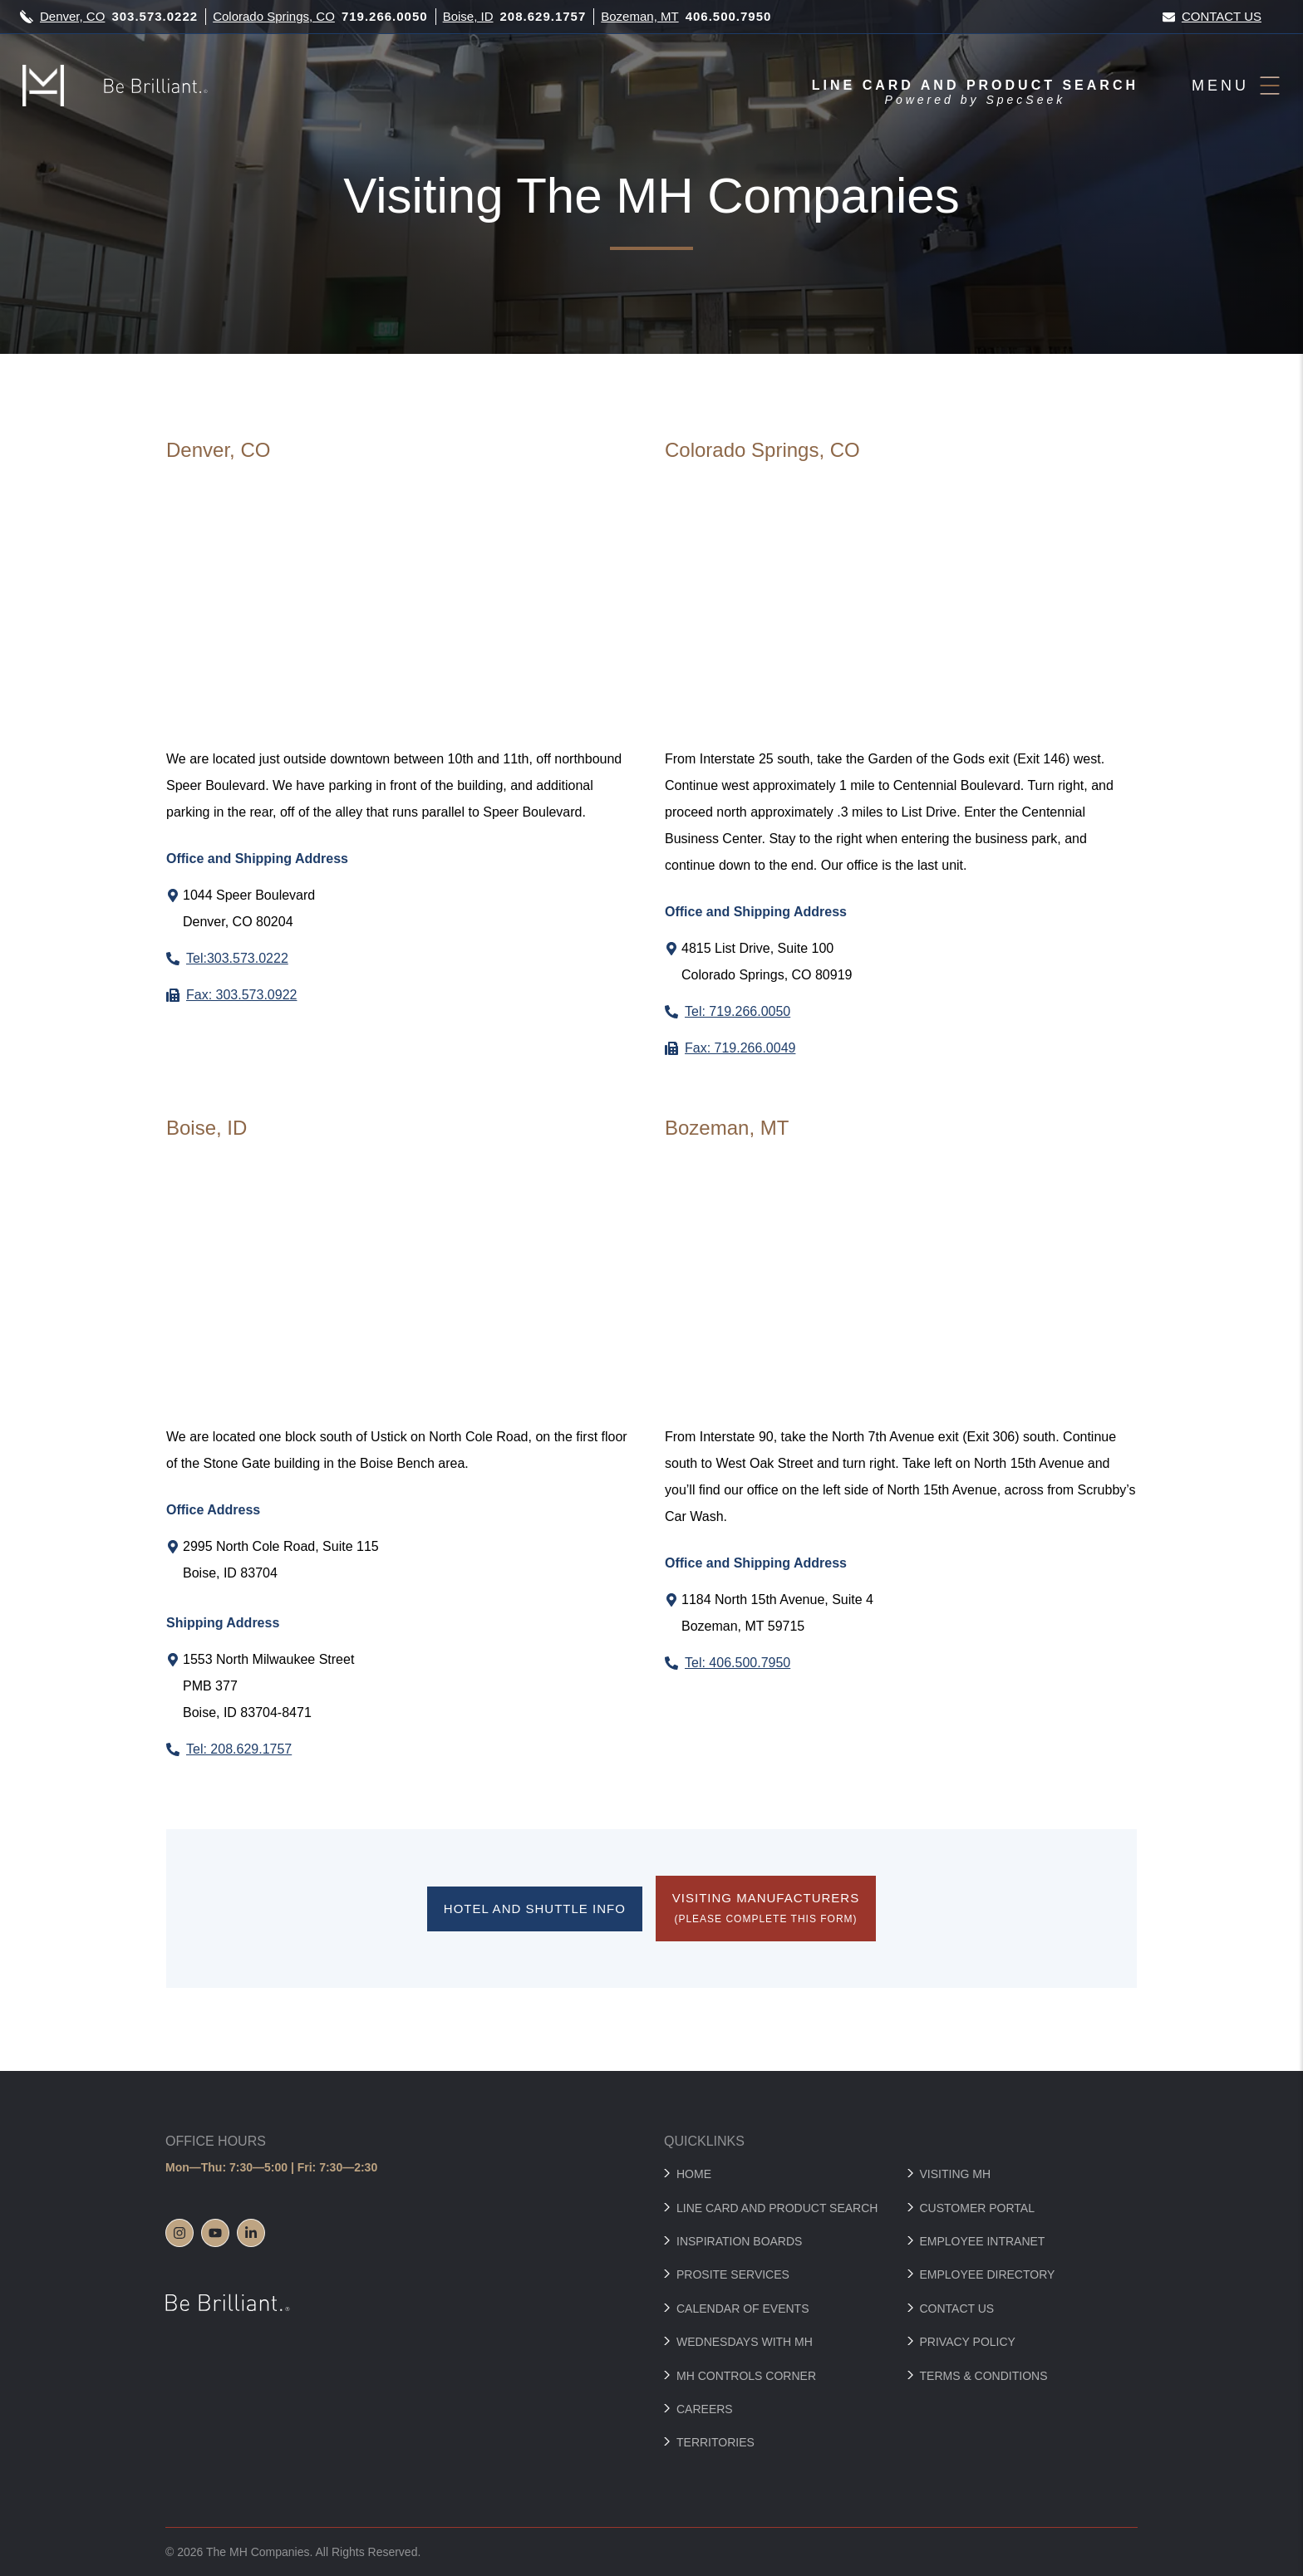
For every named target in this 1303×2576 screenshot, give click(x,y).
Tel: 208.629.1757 (239, 1749)
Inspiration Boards (739, 2241)
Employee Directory (987, 2274)
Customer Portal (977, 2208)
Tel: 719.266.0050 (737, 1011)
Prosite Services (732, 2274)
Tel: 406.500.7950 (737, 1663)
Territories (715, 2442)
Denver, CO (72, 16)
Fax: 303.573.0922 (241, 995)
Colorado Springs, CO (274, 16)
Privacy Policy (967, 2341)
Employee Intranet (982, 2241)
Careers (704, 2409)
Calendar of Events (742, 2308)
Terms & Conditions (984, 2375)
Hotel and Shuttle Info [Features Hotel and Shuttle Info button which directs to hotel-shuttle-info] (535, 1908)
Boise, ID (468, 16)
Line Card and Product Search (777, 2208)
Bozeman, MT (639, 16)
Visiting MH (955, 2174)
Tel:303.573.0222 (237, 958)
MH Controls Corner (746, 2375)
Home (693, 2174)
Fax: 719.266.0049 (740, 1048)
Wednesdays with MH (744, 2341)
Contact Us (1212, 16)
